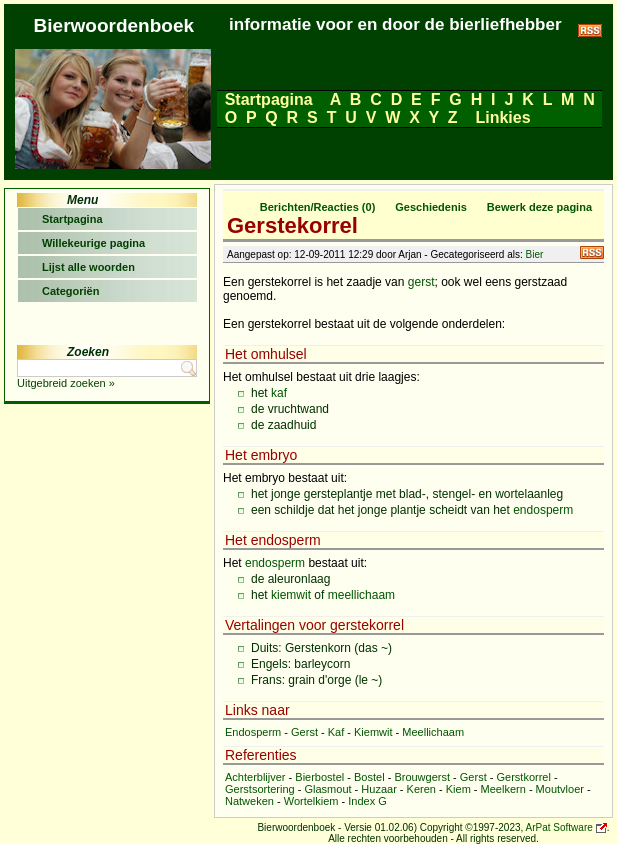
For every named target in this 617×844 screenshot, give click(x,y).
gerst (421, 282)
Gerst (304, 732)
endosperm (543, 510)
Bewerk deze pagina (539, 207)
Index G (367, 801)
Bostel (369, 777)
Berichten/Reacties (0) (318, 207)
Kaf (336, 732)
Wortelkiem (311, 801)
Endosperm (253, 732)
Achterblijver (255, 777)
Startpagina (269, 99)
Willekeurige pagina (93, 243)
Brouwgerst (422, 777)
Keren (421, 789)
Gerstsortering (260, 789)
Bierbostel (319, 777)
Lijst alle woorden (88, 267)
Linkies (503, 117)
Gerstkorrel (523, 777)
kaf (279, 393)
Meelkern (503, 789)
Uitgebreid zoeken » (66, 383)
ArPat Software (559, 827)
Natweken (249, 801)
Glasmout (327, 789)
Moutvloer (560, 789)
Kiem (458, 789)
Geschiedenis (431, 207)
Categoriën (70, 291)
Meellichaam (433, 732)
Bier (535, 254)
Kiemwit (373, 732)
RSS (592, 252)
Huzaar (378, 789)
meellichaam (361, 595)
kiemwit (291, 595)
